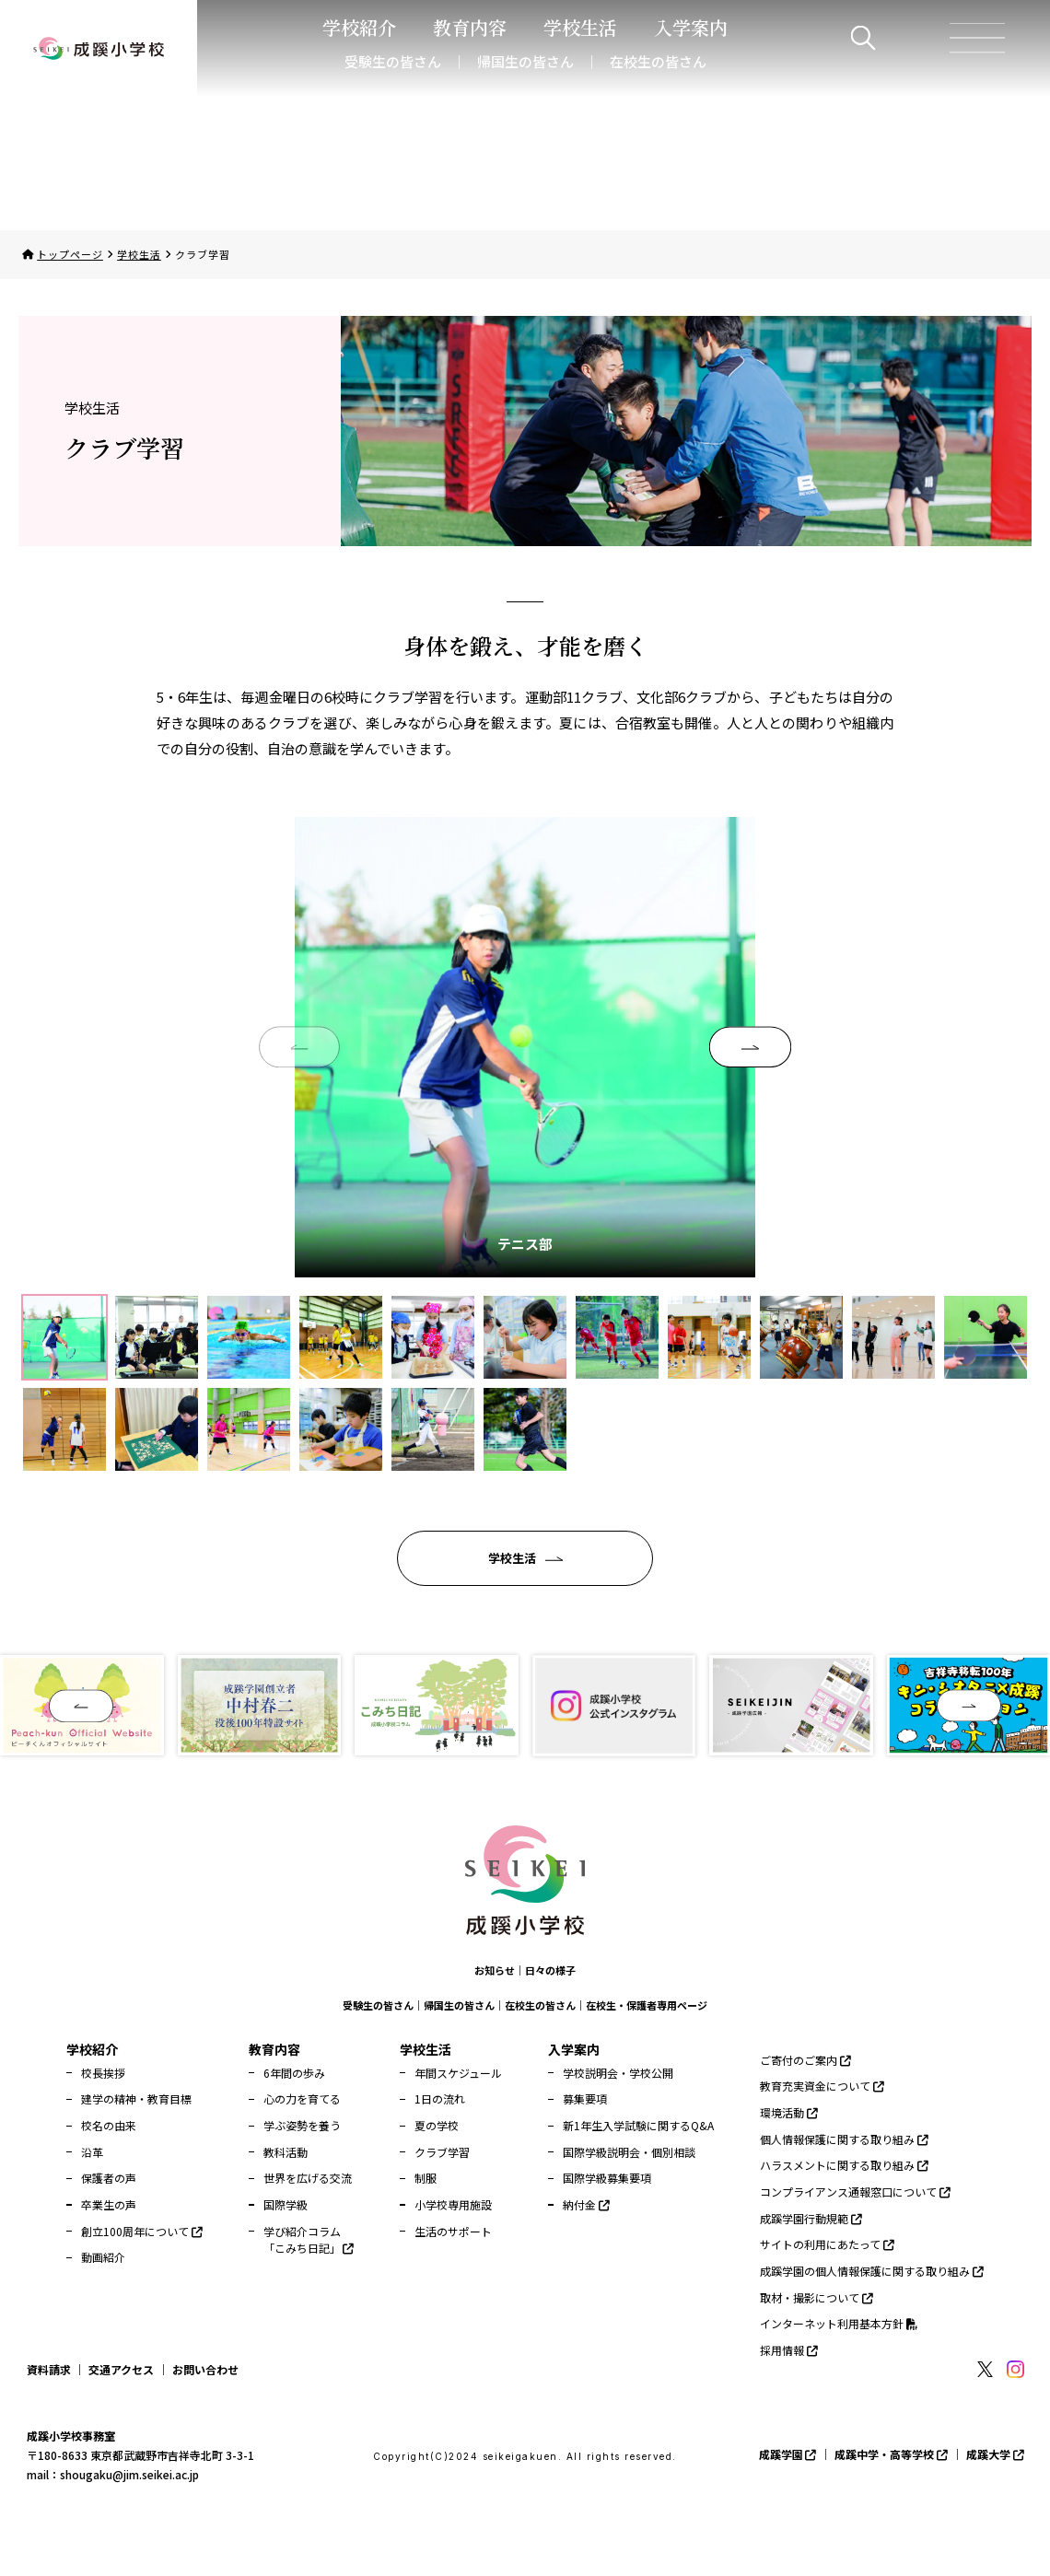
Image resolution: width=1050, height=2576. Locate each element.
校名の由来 (108, 2125)
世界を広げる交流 (307, 2178)
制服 (425, 2178)
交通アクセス (121, 2369)
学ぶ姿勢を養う (302, 2125)
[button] (750, 1046)
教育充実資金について (822, 2085)
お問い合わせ (205, 2369)
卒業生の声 (108, 2204)
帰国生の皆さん (525, 61)
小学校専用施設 (453, 2204)
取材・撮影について (816, 2297)
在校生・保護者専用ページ (646, 2005)
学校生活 (139, 254)
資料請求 (49, 2369)
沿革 (92, 2152)
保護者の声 (108, 2178)
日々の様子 (550, 1970)
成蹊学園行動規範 (811, 2218)
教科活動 (285, 2152)
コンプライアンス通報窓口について (855, 2191)
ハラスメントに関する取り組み (844, 2165)
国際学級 (285, 2204)
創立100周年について (142, 2231)
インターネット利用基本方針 (838, 2323)
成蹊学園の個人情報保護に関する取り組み (872, 2271)
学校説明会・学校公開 (618, 2073)
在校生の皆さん (658, 61)
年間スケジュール (458, 2073)
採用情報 (789, 2350)
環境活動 (789, 2112)
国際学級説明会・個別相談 (629, 2152)
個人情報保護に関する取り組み (844, 2139)
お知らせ (494, 1970)
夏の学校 (436, 2125)
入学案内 (574, 2049)
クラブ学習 (442, 2152)
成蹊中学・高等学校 (891, 2454)
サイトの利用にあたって (827, 2244)
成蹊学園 (788, 2454)
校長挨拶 (103, 2073)
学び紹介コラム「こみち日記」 (309, 2239)
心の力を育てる (302, 2098)
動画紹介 (103, 2257)
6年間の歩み (294, 2073)
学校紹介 (92, 2049)
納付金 (586, 2204)
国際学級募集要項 (607, 2178)
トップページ (70, 254)
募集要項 (585, 2098)
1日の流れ (439, 2098)
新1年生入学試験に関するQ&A (638, 2125)
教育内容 (274, 2049)
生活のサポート (453, 2231)
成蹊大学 (995, 2454)
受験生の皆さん (392, 61)
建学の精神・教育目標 (136, 2098)
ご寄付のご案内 (805, 2060)
